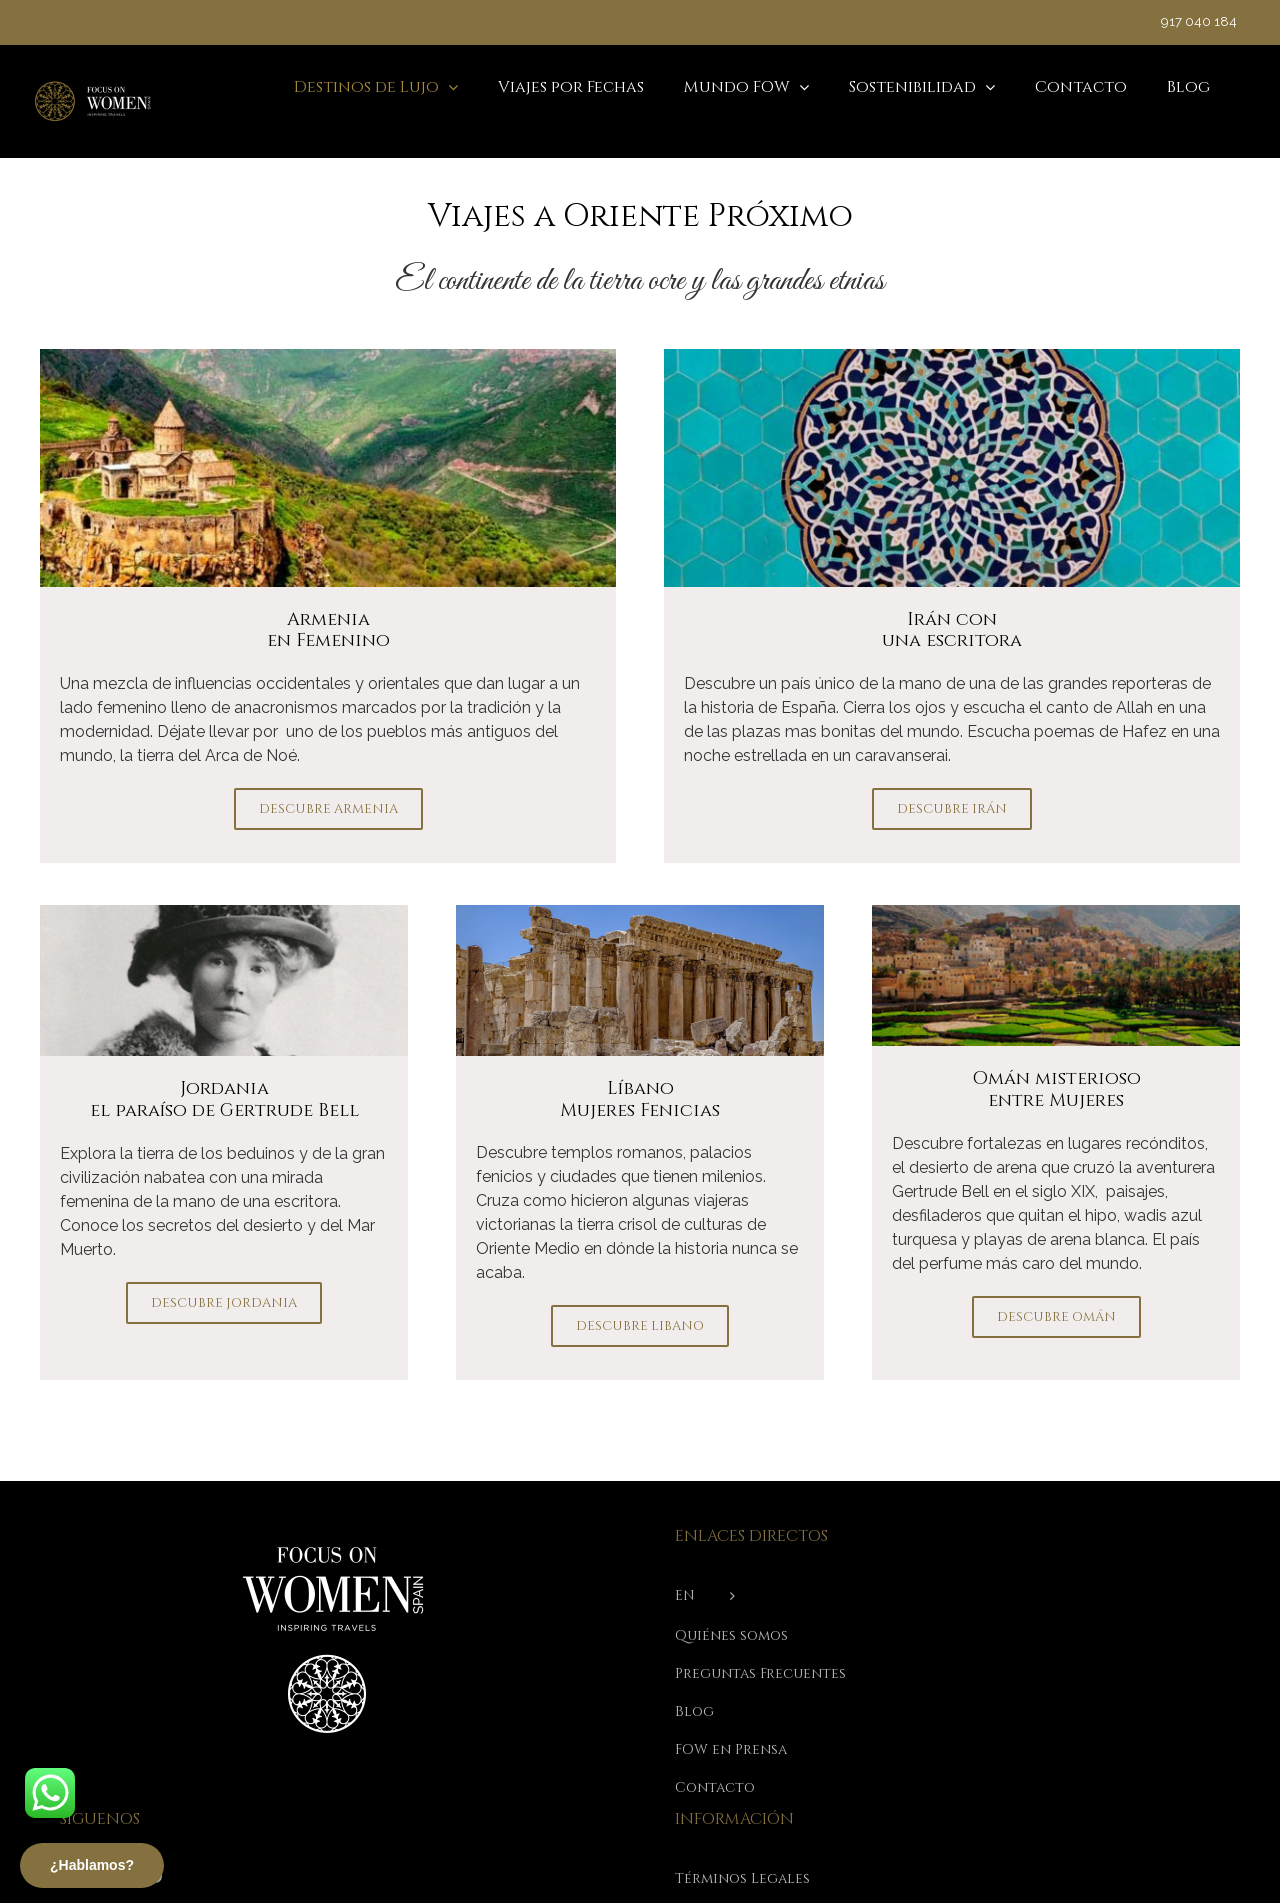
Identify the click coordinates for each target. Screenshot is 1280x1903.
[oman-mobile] (1056, 912)
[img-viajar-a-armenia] (328, 356)
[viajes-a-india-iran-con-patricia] (952, 356)
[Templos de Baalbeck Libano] (640, 912)
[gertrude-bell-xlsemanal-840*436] (224, 912)
